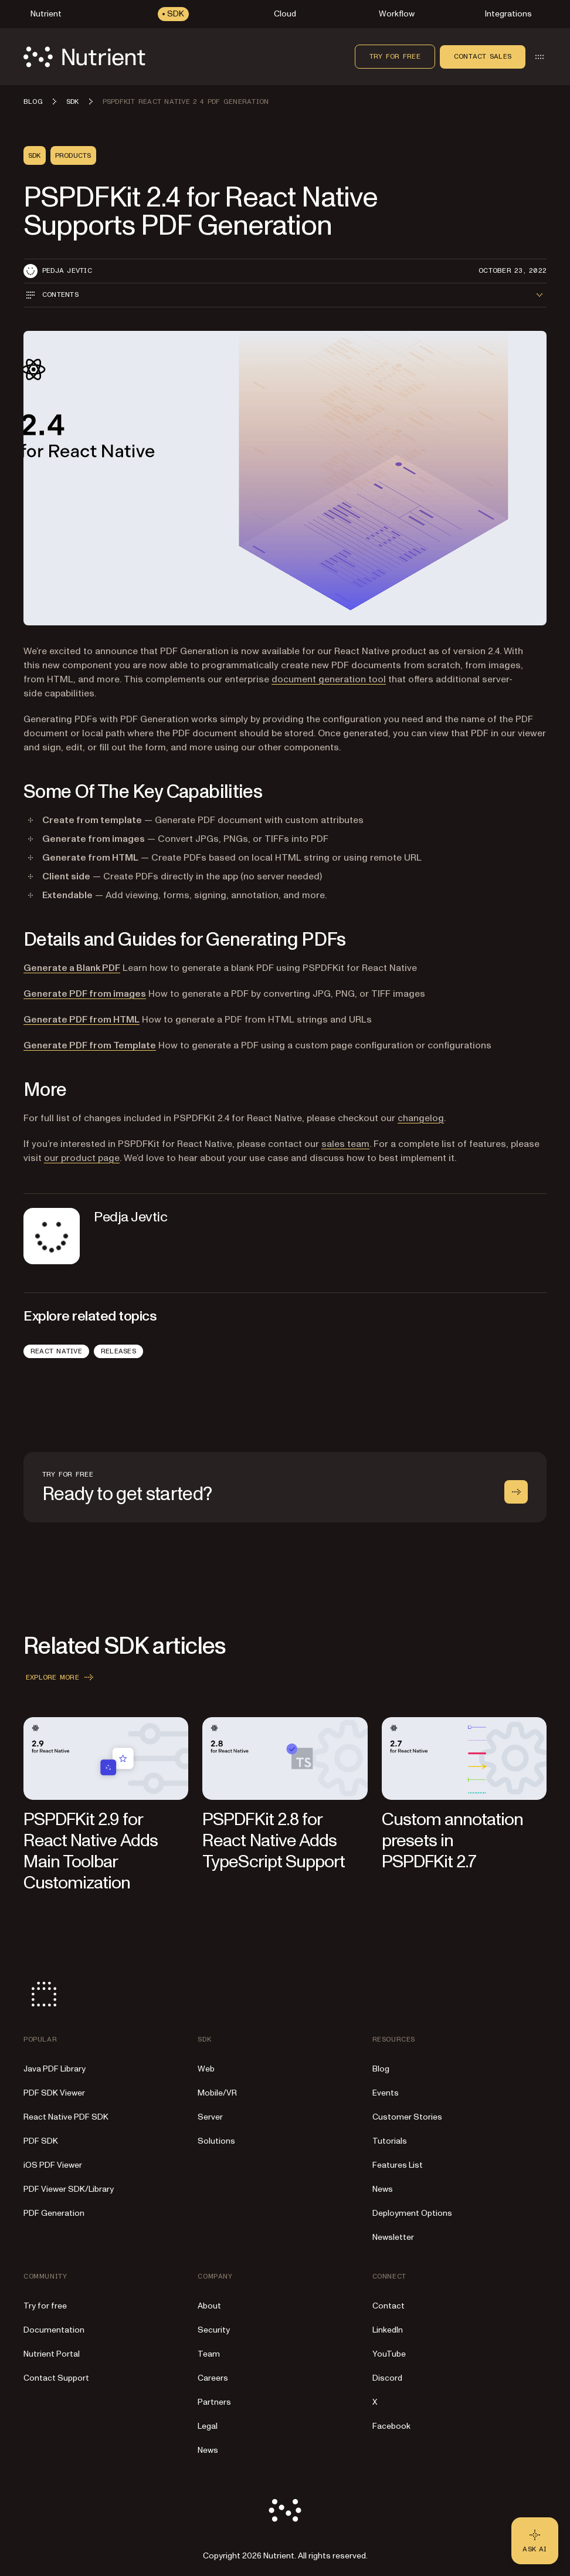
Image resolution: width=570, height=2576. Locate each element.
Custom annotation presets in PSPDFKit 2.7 (453, 1840)
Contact (388, 2305)
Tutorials (389, 2141)
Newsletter (393, 2237)
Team (209, 2354)
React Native (56, 1351)
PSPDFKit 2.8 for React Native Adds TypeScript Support (273, 1840)
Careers (213, 2378)
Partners (214, 2402)
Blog (380, 2068)
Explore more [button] (61, 1677)
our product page (82, 1158)
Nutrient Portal (51, 2354)
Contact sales (482, 56)
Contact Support (56, 2378)
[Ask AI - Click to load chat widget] (534, 2540)
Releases (118, 1351)
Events (385, 2092)
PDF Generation (53, 2213)
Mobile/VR (217, 2092)
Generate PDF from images (84, 993)
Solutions (216, 2141)
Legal (208, 2426)
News (382, 2189)
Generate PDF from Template (89, 1045)
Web (206, 2068)
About (209, 2305)
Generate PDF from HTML (81, 1019)
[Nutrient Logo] (84, 56)
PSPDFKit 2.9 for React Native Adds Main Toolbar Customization (90, 1851)
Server (210, 2117)
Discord (387, 2378)
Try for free (394, 56)
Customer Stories (407, 2117)
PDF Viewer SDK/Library (68, 2189)
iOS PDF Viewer (52, 2165)
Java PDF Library (54, 2068)
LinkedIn (387, 2329)
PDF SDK (40, 2141)
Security (214, 2329)
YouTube (389, 2354)
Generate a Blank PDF (71, 968)
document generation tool (329, 679)
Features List (397, 2165)
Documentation (53, 2329)
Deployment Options (412, 2213)
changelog (421, 1118)
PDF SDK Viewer (54, 2092)
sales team (345, 1144)
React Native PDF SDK (65, 2117)
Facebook (391, 2426)
